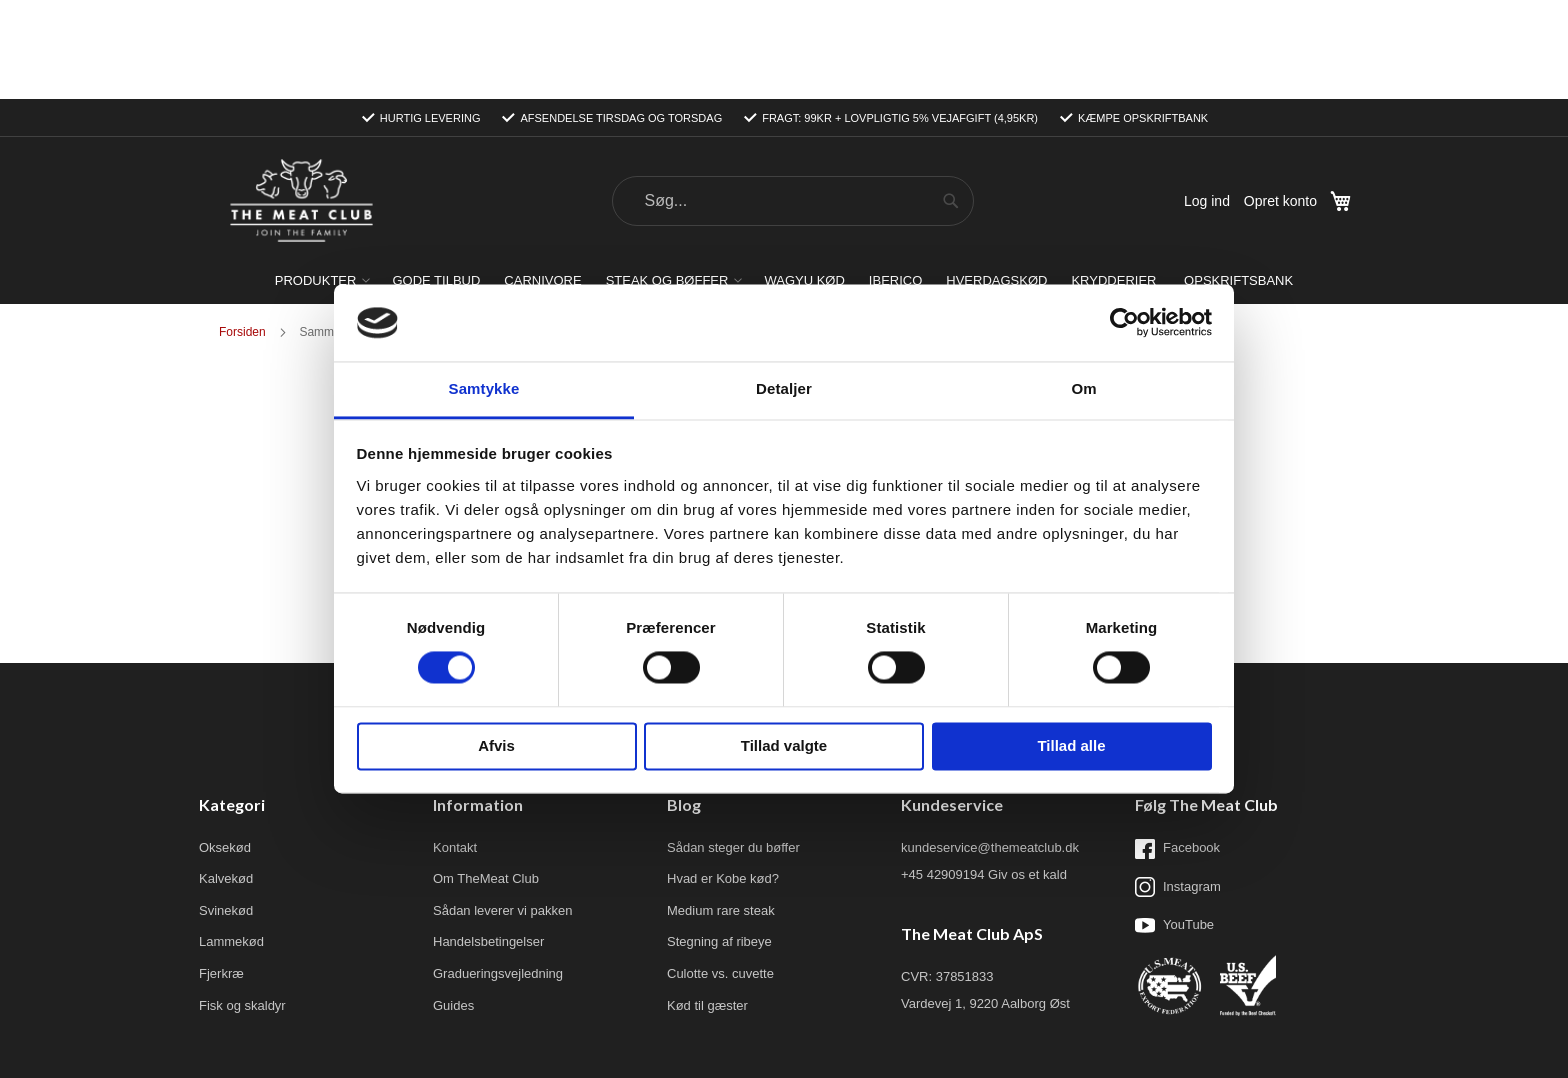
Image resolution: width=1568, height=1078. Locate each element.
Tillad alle (1071, 745)
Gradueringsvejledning (498, 874)
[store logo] (301, 102)
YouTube (1174, 826)
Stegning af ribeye (719, 842)
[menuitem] (322, 181)
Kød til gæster (707, 906)
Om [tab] (1083, 388)
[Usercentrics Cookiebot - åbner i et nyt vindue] (1124, 323)
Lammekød (231, 842)
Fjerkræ (221, 874)
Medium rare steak (721, 811)
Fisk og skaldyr (242, 906)
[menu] (784, 181)
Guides (453, 906)
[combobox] (793, 102)
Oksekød (225, 748)
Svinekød (226, 811)
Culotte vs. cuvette (720, 874)
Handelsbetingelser (488, 842)
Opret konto (1280, 102)
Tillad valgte (784, 745)
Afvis (496, 745)
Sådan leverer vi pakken (502, 811)
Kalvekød (226, 779)
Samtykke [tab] (484, 388)
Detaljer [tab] (784, 388)
